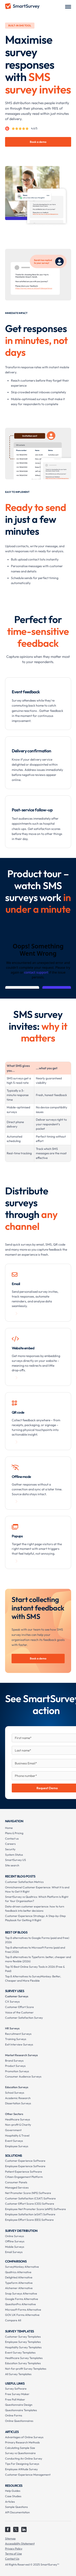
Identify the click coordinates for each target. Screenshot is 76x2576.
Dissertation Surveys (18, 2103)
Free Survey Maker (17, 2394)
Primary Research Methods (22, 2442)
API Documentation (17, 2512)
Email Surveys (13, 2252)
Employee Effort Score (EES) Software (29, 2220)
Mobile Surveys (14, 2247)
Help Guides (12, 2491)
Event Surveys (14, 2141)
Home (9, 1828)
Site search (12, 1865)
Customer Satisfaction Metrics (24, 1882)
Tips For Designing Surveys (22, 2464)
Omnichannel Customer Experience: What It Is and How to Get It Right (37, 1889)
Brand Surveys (14, 2060)
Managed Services (17, 2187)
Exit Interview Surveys (19, 2044)
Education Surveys (16, 2087)
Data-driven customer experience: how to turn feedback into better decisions (34, 1909)
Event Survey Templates (20, 2352)
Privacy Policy (13, 2548)
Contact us (12, 1838)
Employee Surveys (16, 2146)
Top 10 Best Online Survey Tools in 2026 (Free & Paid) (35, 1969)
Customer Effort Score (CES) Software (29, 2203)
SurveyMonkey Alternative (22, 2267)
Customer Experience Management (27, 2474)
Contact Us (12, 2558)
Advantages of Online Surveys (24, 2437)
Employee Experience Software (25, 2166)
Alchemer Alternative (19, 2288)
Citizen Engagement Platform (24, 2177)
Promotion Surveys (17, 2071)
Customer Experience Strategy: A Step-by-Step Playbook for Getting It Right (35, 1918)
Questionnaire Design (18, 2405)
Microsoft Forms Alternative (23, 2309)
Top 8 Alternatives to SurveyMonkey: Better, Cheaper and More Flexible (33, 1978)
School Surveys (14, 2092)
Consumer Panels (16, 2182)
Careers (10, 1844)
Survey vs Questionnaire (20, 2453)
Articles (10, 2501)
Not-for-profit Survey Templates (25, 2368)
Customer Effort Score (19, 2007)
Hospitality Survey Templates (23, 2347)
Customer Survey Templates (23, 2336)
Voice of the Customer (19, 2012)
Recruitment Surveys (18, 2034)
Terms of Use (13, 2553)
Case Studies (13, 2496)
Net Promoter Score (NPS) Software (28, 2193)
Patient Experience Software (23, 2171)
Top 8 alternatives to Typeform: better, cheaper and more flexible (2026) (38, 1959)
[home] (22, 6)
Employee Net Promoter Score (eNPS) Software (35, 2209)
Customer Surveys (16, 1996)
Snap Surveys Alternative (21, 2293)
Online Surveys (14, 2236)
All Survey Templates (18, 2374)
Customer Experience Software (25, 2161)
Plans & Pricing (14, 1833)
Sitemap (10, 2538)
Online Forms (13, 2415)
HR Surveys (12, 2028)
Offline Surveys (14, 2241)
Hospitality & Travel (17, 2135)
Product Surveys (15, 2066)
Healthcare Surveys (17, 2119)
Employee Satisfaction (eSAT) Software (30, 2214)
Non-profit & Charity (18, 2124)
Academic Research (18, 2098)
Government (13, 2130)
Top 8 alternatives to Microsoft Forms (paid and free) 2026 (35, 1950)
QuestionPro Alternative (20, 2304)
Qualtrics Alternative (18, 2272)
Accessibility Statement (20, 2543)
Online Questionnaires (19, 2421)
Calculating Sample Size (20, 2448)
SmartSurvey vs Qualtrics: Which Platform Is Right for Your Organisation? (36, 1899)
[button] (68, 7)
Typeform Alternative (19, 2283)
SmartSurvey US (15, 1860)
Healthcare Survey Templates (24, 2358)
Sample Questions (16, 2507)
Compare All (13, 2320)
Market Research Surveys (21, 2055)
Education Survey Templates (23, 2363)
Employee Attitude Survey (21, 2469)
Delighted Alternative (18, 2277)
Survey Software (16, 2388)
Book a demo (38, 142)
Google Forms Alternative (21, 2299)
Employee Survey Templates (23, 2342)
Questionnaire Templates (21, 2410)
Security (10, 1849)
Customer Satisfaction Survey (24, 2017)
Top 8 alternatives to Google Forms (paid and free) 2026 (37, 1940)
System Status (14, 1854)
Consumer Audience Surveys (23, 2076)
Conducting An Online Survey (23, 2458)
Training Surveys (15, 2039)
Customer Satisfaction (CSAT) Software (30, 2198)
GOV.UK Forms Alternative (22, 2315)
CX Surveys (12, 2001)
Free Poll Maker (15, 2399)
